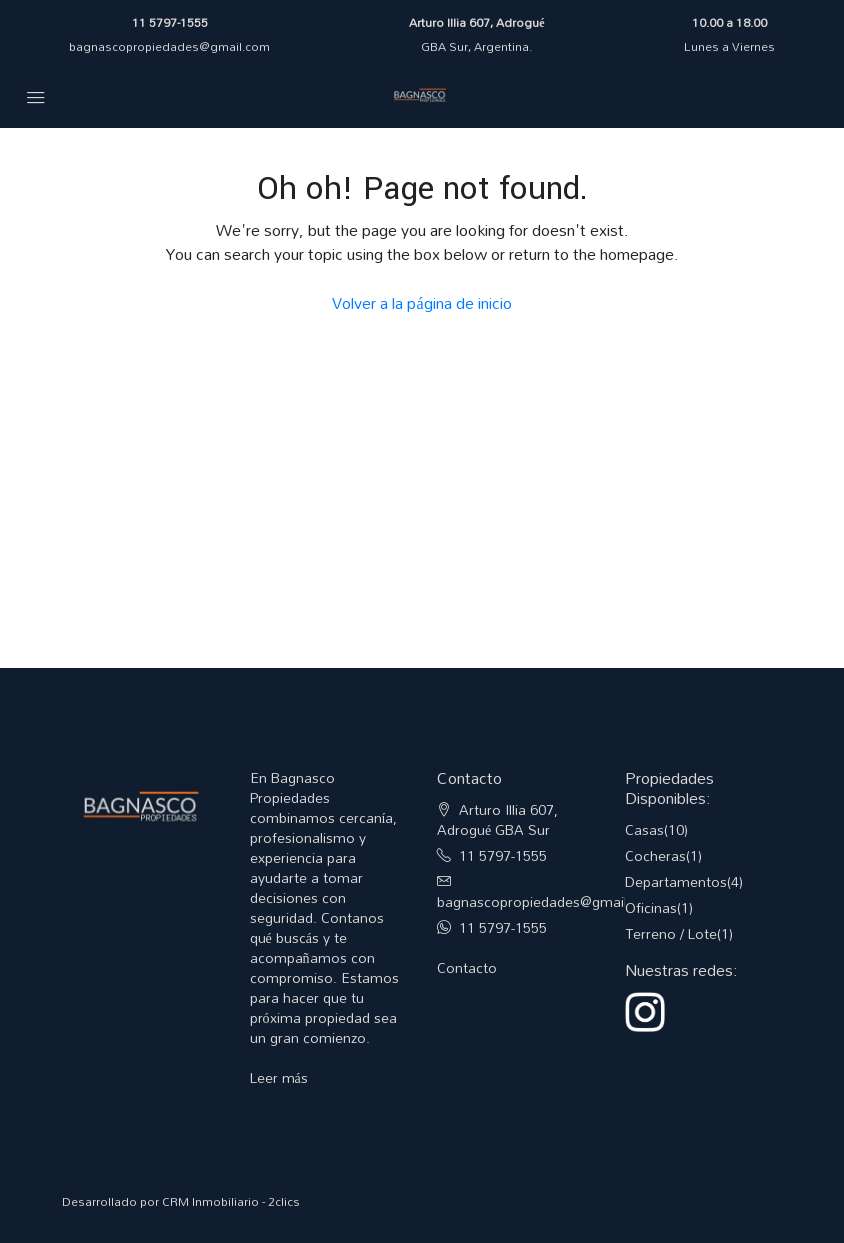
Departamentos (676, 881)
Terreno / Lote (671, 933)
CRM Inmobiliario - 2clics (231, 1201)
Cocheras (655, 855)
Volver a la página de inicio (421, 303)
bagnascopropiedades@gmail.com (169, 46)
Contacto (467, 967)
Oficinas (651, 907)
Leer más (279, 1077)
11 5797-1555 (170, 22)
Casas (644, 829)
